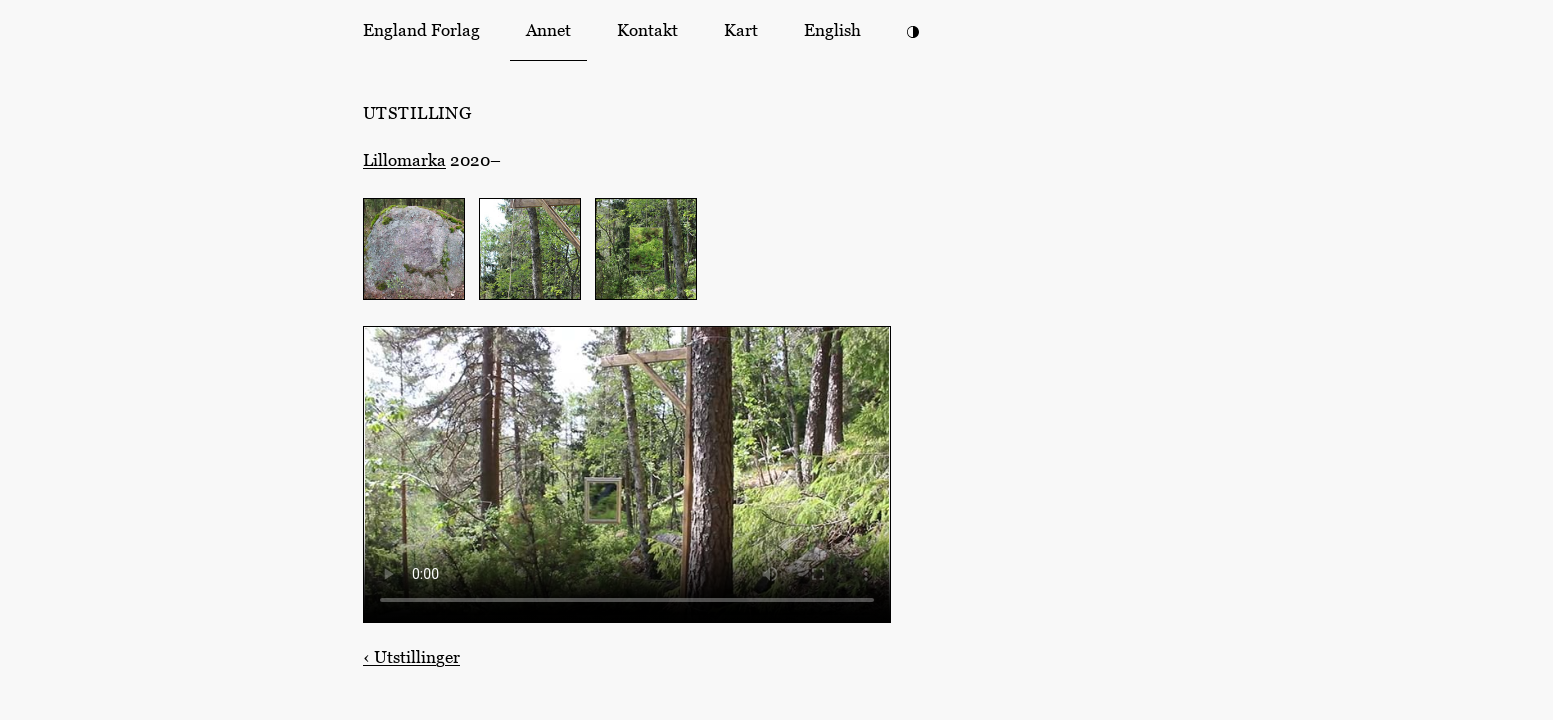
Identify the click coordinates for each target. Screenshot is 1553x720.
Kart (741, 30)
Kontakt (647, 30)
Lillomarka (404, 160)
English (832, 30)
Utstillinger (411, 657)
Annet (548, 30)
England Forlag (421, 30)
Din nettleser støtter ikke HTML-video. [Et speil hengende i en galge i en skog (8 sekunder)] (627, 474)
